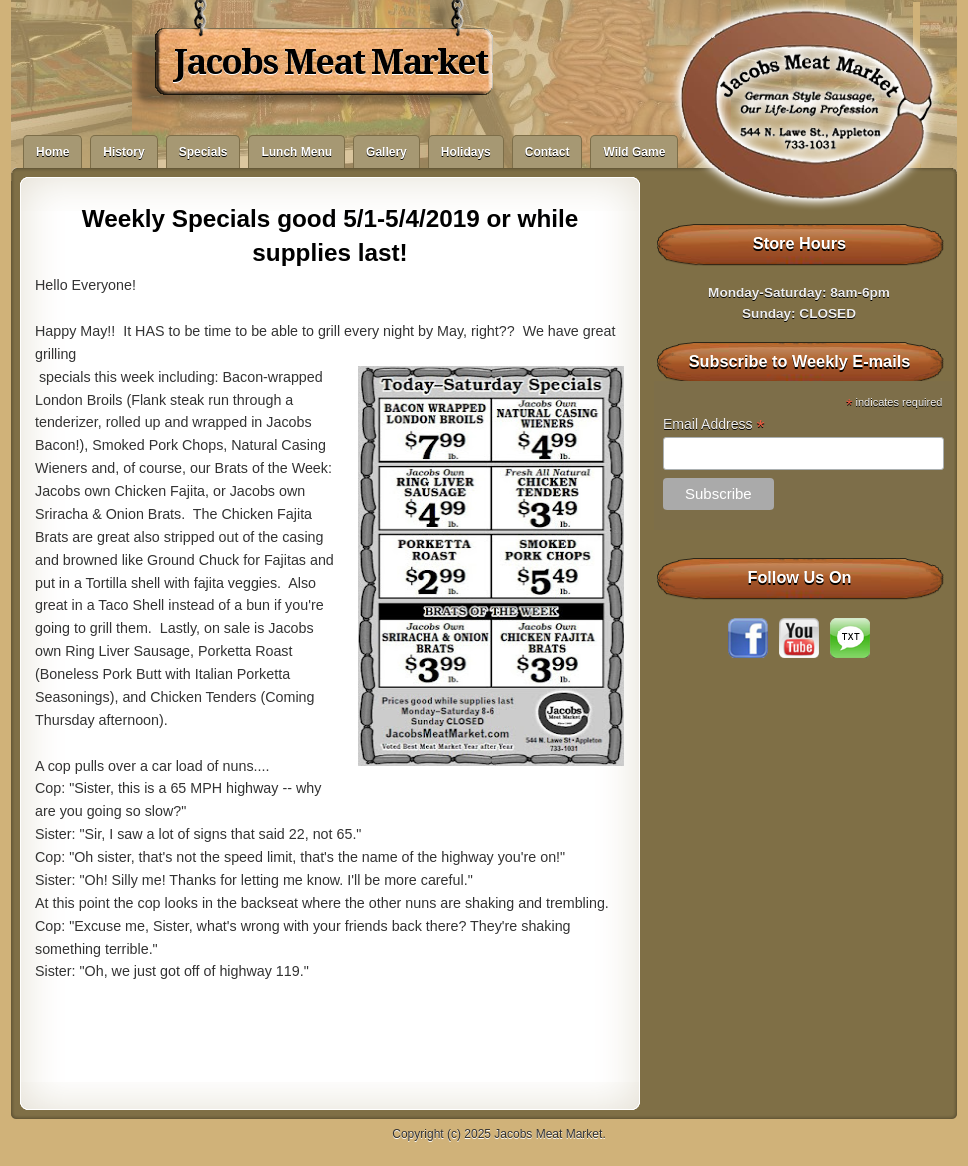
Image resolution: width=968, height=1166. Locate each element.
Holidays (466, 152)
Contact (547, 152)
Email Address (714, 424)
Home (52, 152)
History (123, 152)
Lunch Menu (296, 152)
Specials (203, 152)
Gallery (386, 152)
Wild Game (634, 152)
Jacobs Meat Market (330, 62)
